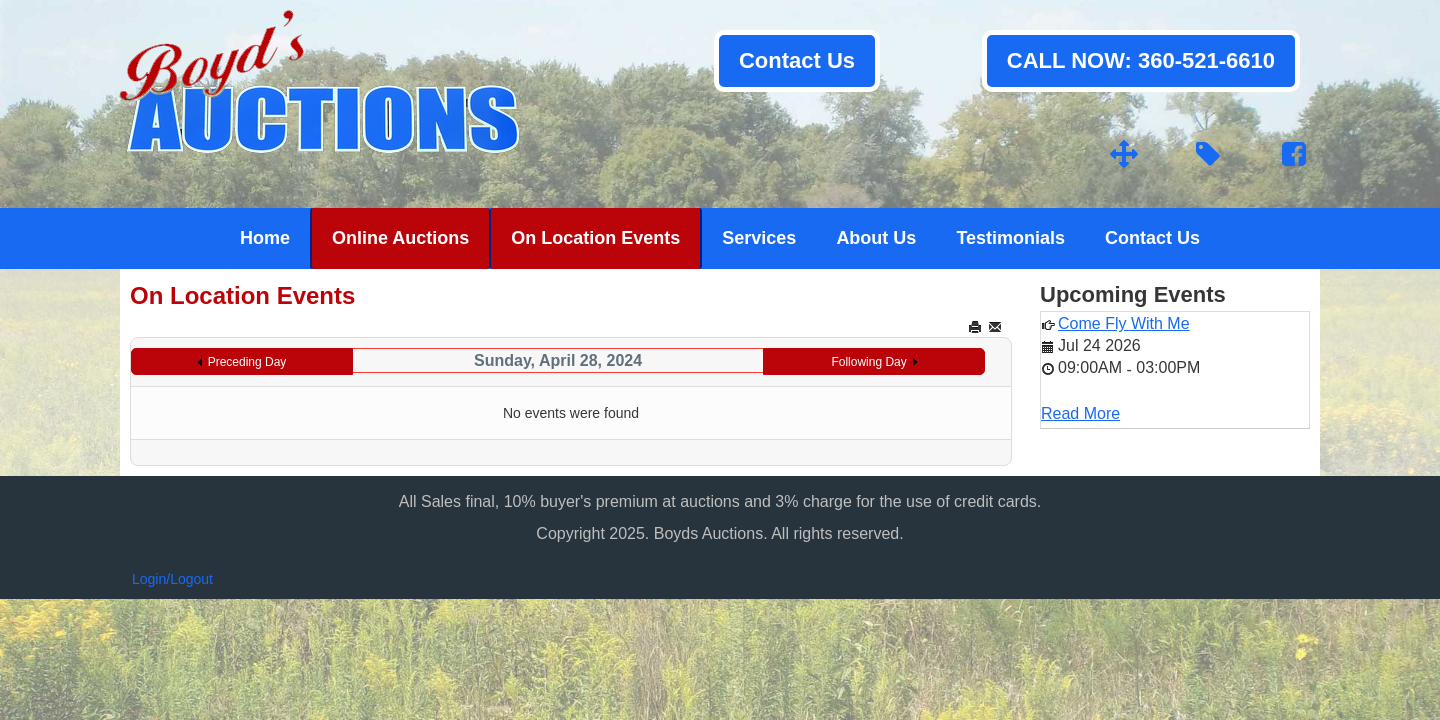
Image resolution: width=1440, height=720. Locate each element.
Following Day (868, 362)
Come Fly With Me (1124, 323)
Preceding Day (247, 362)
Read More (1080, 413)
